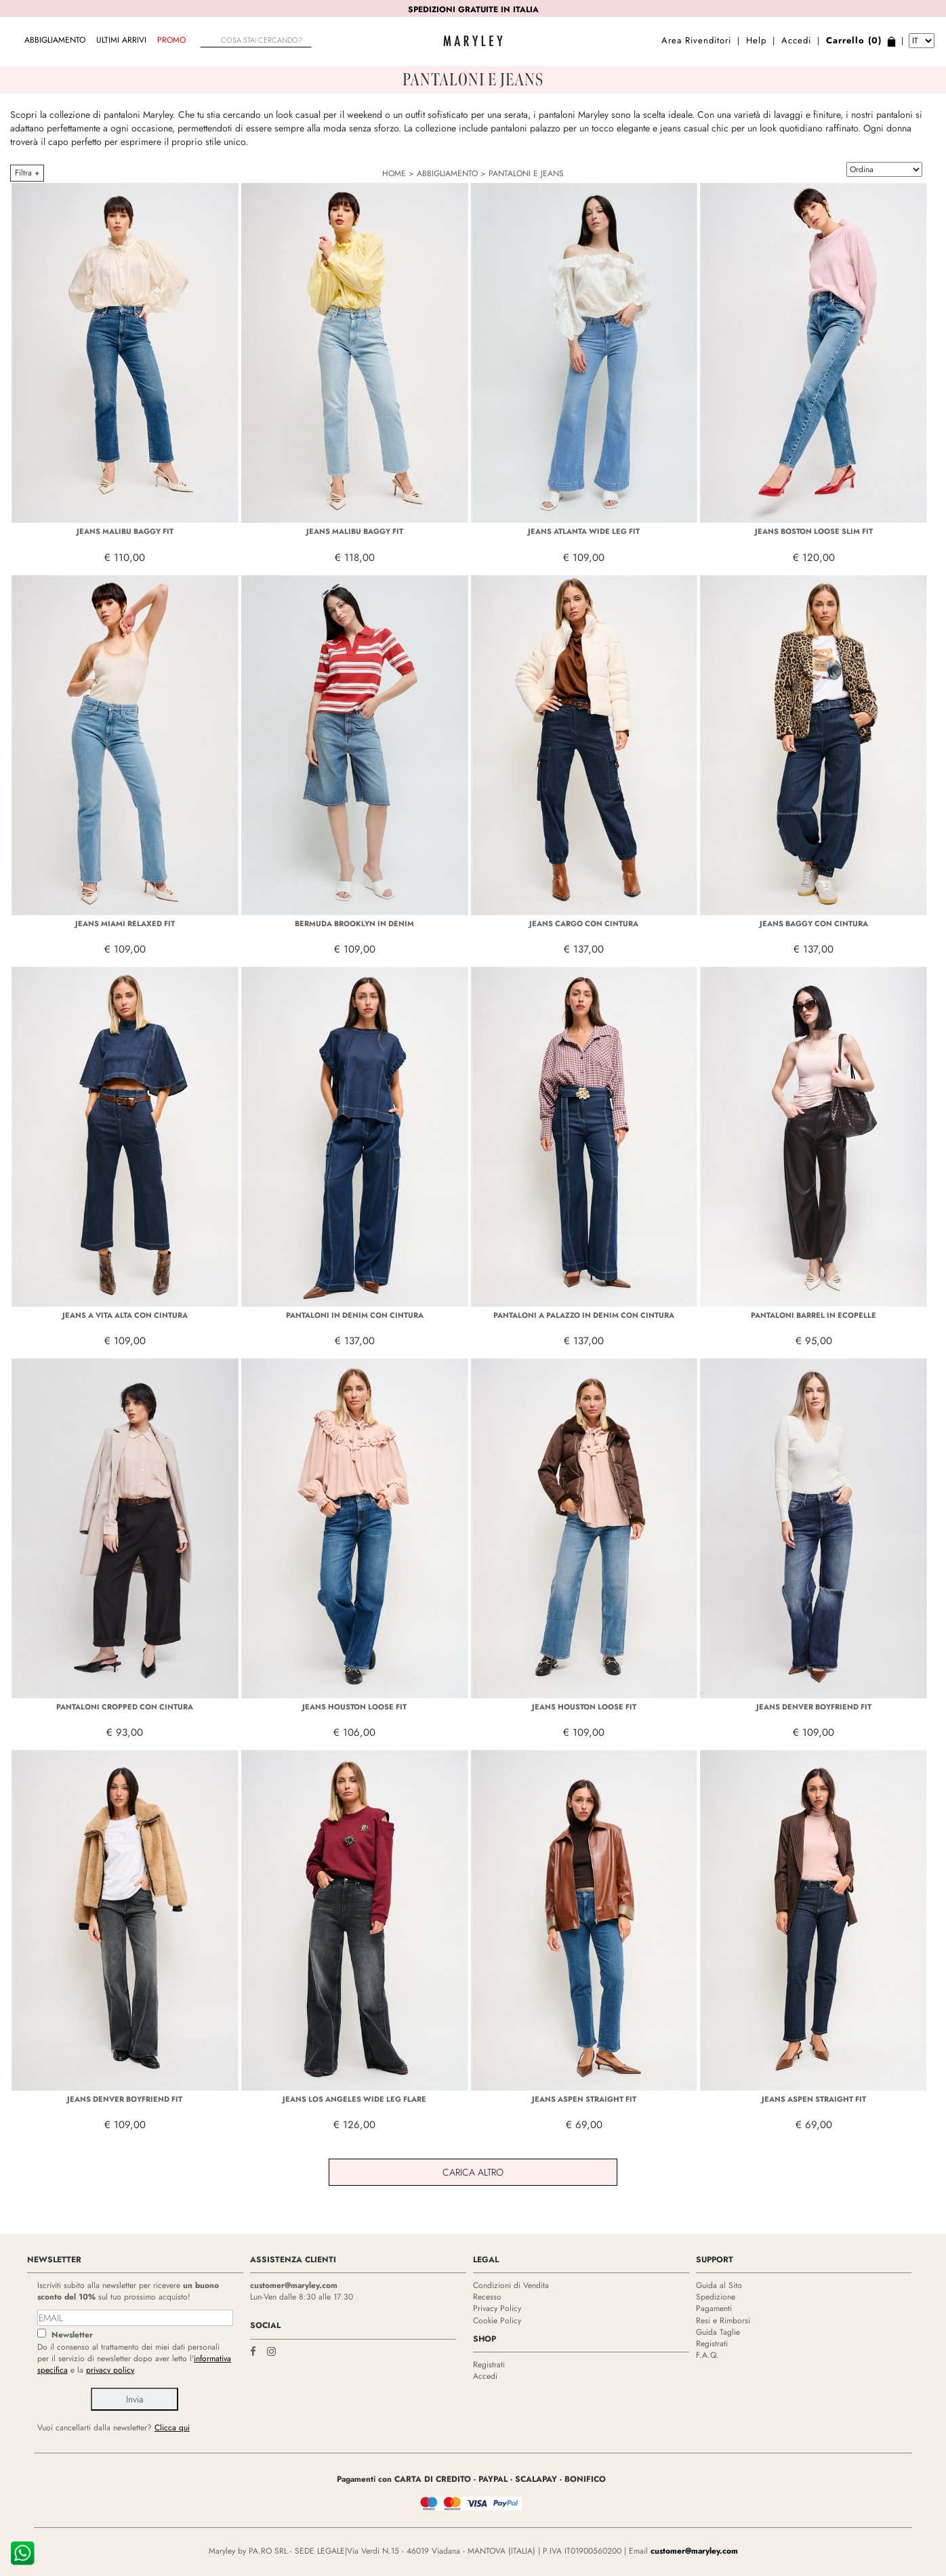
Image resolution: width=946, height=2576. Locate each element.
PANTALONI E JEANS (526, 173)
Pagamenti (714, 2308)
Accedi (796, 40)
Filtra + (27, 173)
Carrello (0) (854, 40)
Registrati (489, 2365)
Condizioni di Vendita (511, 2285)
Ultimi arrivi (121, 40)
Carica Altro (473, 2172)
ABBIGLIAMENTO (54, 40)
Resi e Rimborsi (723, 2320)
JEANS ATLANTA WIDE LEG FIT (584, 531)
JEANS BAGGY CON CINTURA (814, 923)
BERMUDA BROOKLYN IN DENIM (354, 923)
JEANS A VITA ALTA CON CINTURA (125, 1315)
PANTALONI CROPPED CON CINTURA (124, 1706)
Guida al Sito (719, 2285)
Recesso (487, 2297)
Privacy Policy (497, 2308)
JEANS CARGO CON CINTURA (583, 923)
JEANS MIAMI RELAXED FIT (125, 923)
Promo (171, 40)
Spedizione (715, 2297)
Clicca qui (172, 2428)
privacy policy (110, 2370)
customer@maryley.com (293, 2285)
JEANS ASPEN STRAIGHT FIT (584, 2099)
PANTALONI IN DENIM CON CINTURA (355, 1315)
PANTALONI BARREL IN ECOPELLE (813, 1315)
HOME (394, 173)
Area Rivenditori (696, 40)
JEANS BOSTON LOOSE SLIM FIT (814, 531)
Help (756, 40)
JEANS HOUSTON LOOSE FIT (354, 1706)
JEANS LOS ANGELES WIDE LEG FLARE (354, 2099)
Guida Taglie (718, 2332)
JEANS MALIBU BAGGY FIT (125, 531)
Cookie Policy (497, 2320)
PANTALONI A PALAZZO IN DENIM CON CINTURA (583, 1315)
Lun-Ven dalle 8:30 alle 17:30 (301, 2297)
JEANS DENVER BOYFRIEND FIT (813, 1706)
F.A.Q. (707, 2355)
